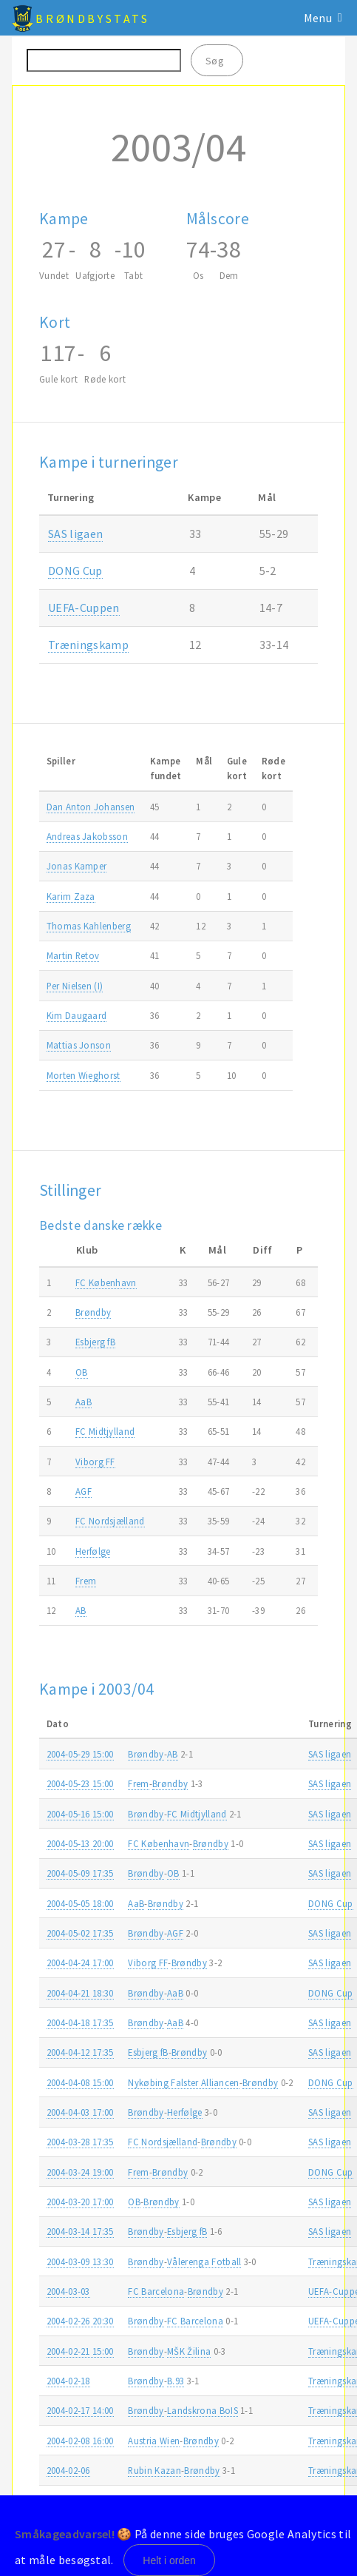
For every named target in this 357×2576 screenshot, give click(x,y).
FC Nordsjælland (110, 1521)
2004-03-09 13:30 (80, 2261)
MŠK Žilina (189, 2351)
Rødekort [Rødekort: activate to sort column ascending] (273, 768)
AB (80, 1610)
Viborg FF (95, 1461)
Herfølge (93, 1551)
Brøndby (93, 1312)
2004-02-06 (68, 2470)
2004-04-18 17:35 (80, 2022)
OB (81, 1372)
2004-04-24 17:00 (80, 1962)
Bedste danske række (100, 1225)
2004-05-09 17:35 (80, 1873)
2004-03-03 (68, 2291)
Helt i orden (169, 2560)
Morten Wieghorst (83, 1075)
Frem (85, 1581)
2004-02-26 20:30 (80, 2321)
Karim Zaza (71, 896)
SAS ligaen (75, 533)
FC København (106, 1282)
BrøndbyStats (92, 18)
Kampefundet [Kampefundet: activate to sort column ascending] (166, 768)
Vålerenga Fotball (204, 2261)
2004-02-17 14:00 (80, 2410)
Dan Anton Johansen (91, 807)
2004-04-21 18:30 (80, 1993)
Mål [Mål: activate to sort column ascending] (204, 761)
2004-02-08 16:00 (80, 2440)
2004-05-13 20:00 (80, 1843)
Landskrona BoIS (202, 2410)
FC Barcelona (156, 2291)
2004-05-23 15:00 (80, 1783)
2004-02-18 (68, 2381)
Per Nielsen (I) (75, 986)
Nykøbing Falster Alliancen (183, 2082)
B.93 (175, 2381)
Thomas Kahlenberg (89, 926)
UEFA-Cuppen (84, 607)
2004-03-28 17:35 (80, 2142)
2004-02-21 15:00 (80, 2351)
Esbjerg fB (95, 1342)
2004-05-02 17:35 (80, 1933)
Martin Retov (73, 955)
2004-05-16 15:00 (80, 1814)
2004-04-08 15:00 (80, 2082)
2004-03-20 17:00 (80, 2201)
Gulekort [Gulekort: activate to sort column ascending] (237, 768)
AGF (83, 1491)
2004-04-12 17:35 (80, 2052)
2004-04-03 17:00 (80, 2112)
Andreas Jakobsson (87, 836)
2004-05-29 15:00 (80, 1754)
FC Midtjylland (105, 1431)
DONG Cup (75, 570)
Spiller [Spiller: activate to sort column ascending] (61, 761)
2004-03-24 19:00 (80, 2172)
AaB (83, 1402)
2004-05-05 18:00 (80, 1903)
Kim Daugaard (77, 1015)
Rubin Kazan (154, 2470)
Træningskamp (88, 644)
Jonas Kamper (77, 866)
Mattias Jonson (79, 1045)
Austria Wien (154, 2440)
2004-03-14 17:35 (80, 2231)
